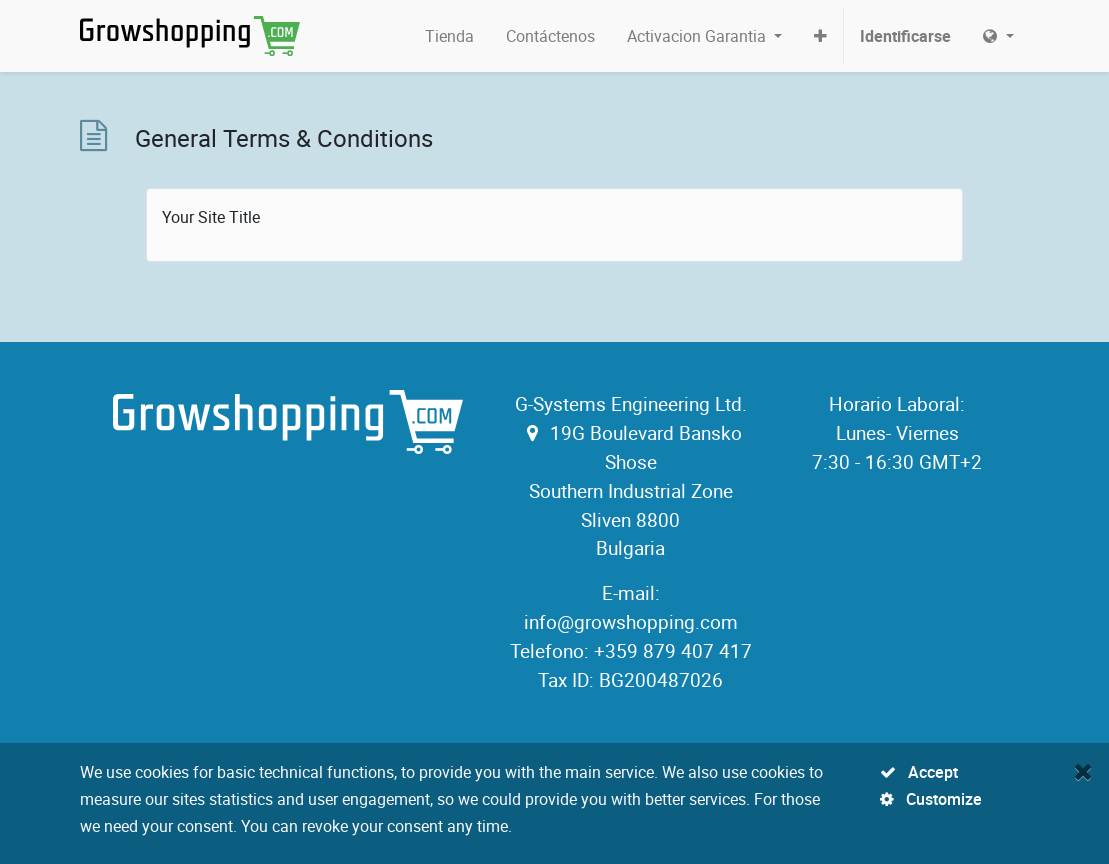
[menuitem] (449, 36)
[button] (820, 36)
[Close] (1083, 771)
